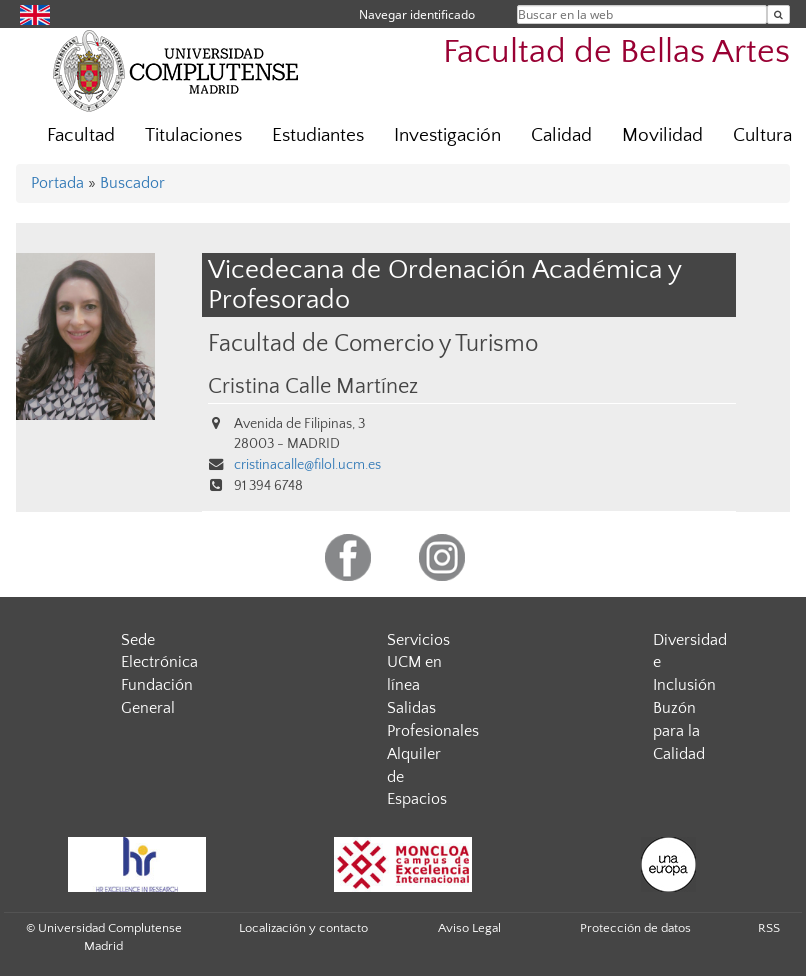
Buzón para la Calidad (679, 731)
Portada (57, 183)
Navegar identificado (417, 14)
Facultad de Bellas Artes (616, 52)
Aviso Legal (469, 928)
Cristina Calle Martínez (313, 387)
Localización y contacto (303, 928)
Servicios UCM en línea (418, 663)
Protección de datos (635, 928)
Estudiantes (318, 135)
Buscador (132, 183)
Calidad (561, 135)
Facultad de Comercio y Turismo (373, 343)
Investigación (447, 135)
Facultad (81, 135)
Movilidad (662, 135)
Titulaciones (193, 135)
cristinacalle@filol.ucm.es (307, 465)
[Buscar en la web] (778, 14)
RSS (769, 928)
